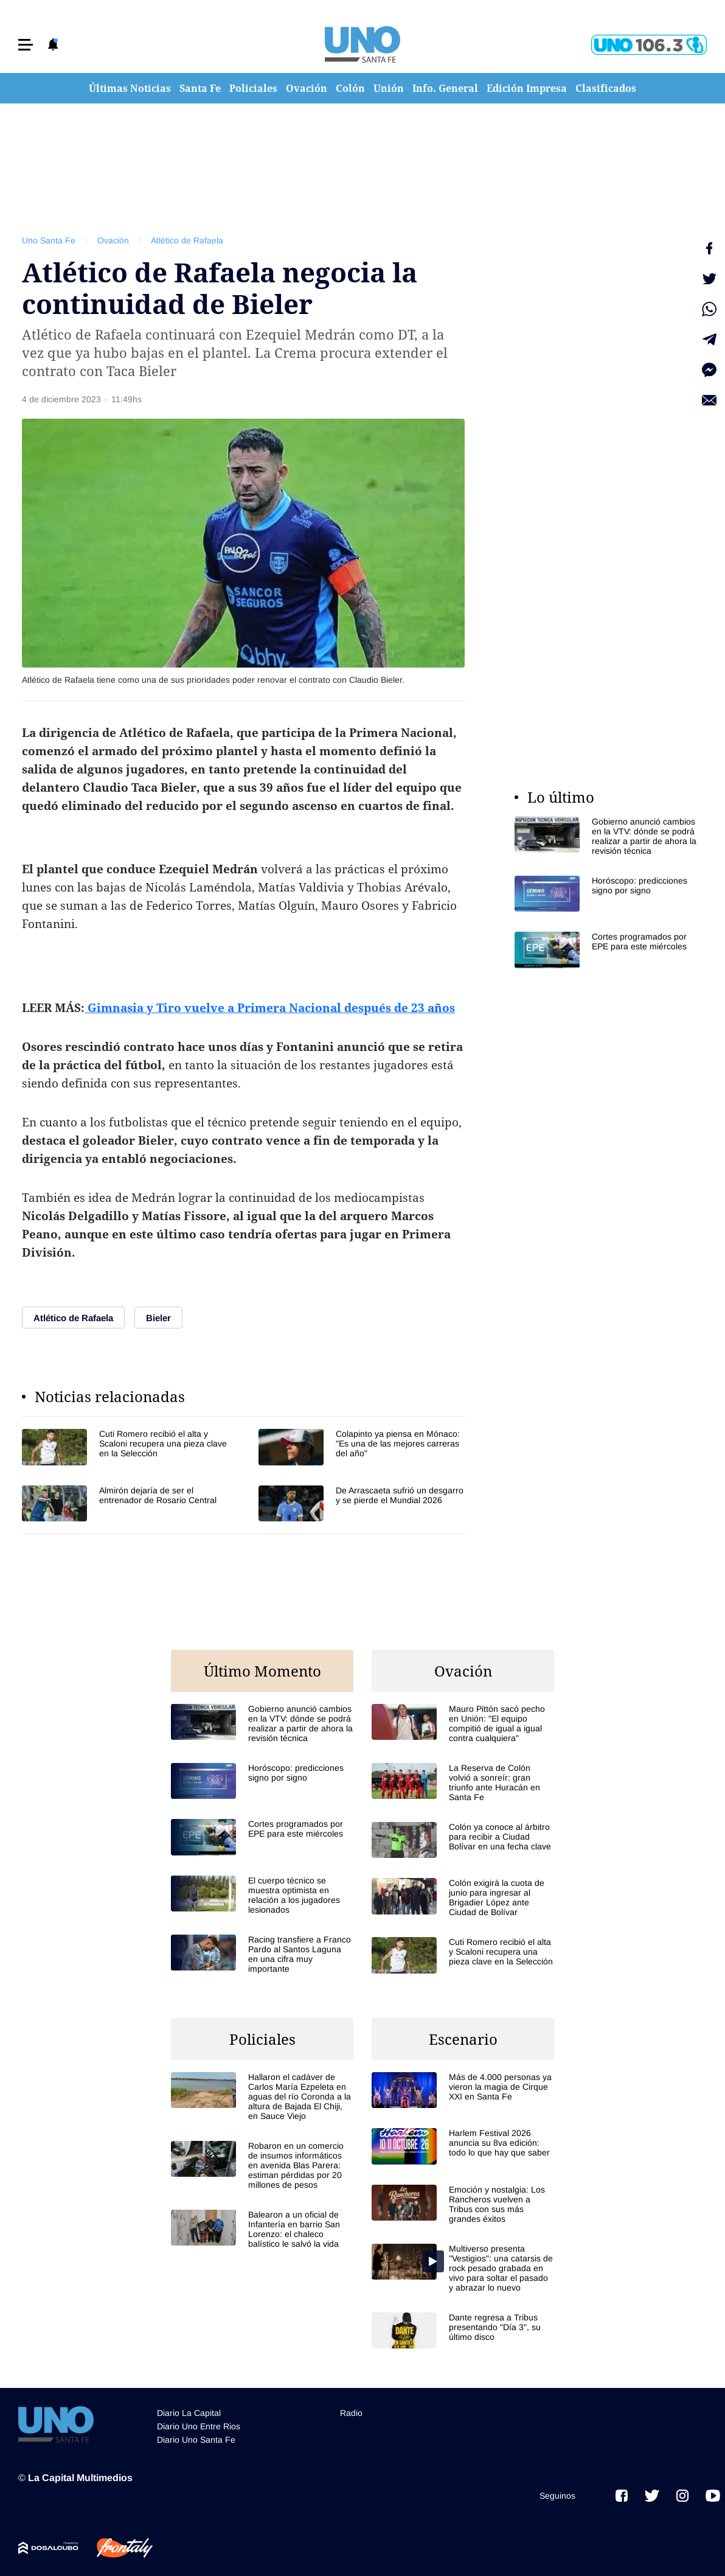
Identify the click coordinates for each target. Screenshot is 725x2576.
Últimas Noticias (130, 88)
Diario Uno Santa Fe (196, 2440)
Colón (350, 88)
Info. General (445, 88)
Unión (388, 88)
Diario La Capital (189, 2413)
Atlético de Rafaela (187, 240)
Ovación (306, 88)
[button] (25, 45)
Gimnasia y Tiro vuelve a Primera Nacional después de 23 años (270, 1008)
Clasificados (605, 88)
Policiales (253, 88)
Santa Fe (200, 88)
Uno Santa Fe (48, 240)
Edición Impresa (527, 88)
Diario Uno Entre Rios (198, 2426)
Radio (351, 2413)
